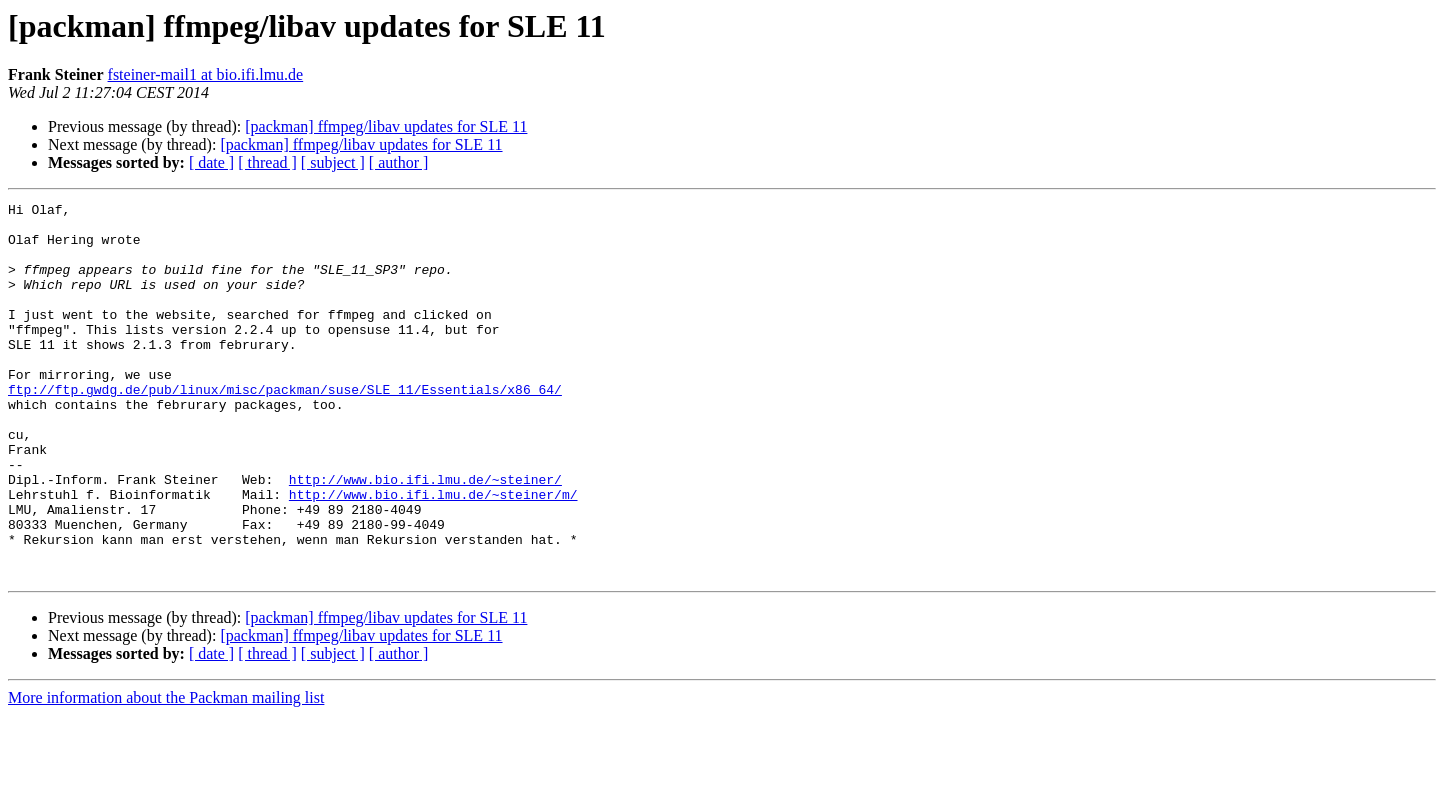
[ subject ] (333, 162)
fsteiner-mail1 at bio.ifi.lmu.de (206, 74)
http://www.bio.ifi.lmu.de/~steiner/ (425, 536)
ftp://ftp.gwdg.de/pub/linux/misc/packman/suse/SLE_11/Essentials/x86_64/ (285, 428)
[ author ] (399, 162)
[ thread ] (267, 162)
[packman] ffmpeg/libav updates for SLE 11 (386, 126)
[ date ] (211, 162)
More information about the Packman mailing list (166, 772)
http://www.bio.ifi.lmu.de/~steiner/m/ (433, 554)
